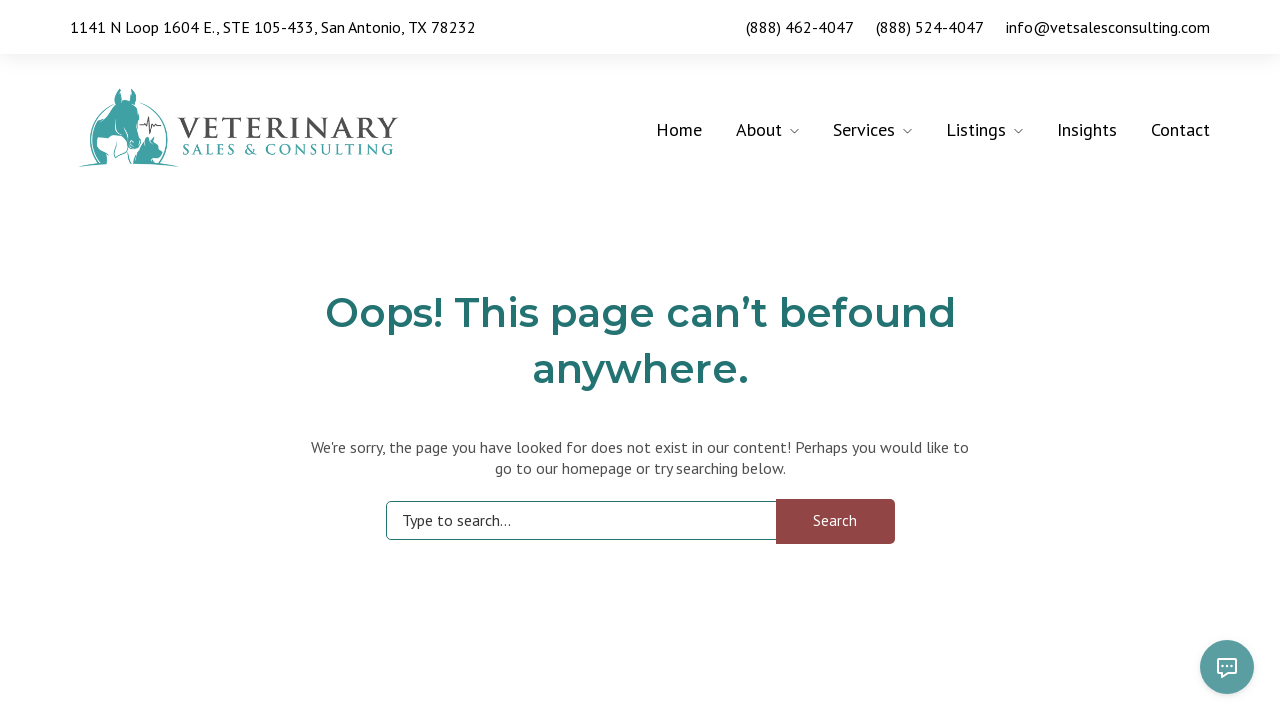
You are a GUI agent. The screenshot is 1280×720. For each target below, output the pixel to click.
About (759, 129)
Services (864, 129)
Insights (1087, 129)
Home (679, 129)
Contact (1180, 129)
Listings (976, 129)
